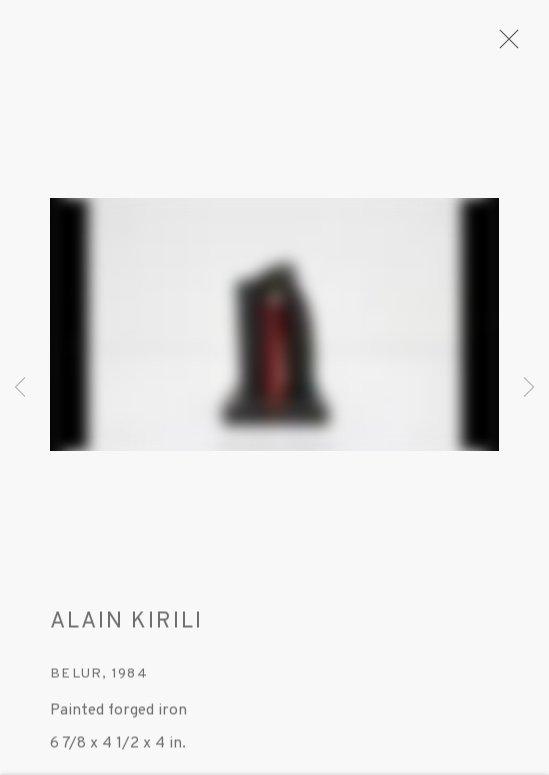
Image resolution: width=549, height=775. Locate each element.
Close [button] (504, 45)
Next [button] (529, 387)
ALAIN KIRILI (126, 628)
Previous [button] (20, 387)
